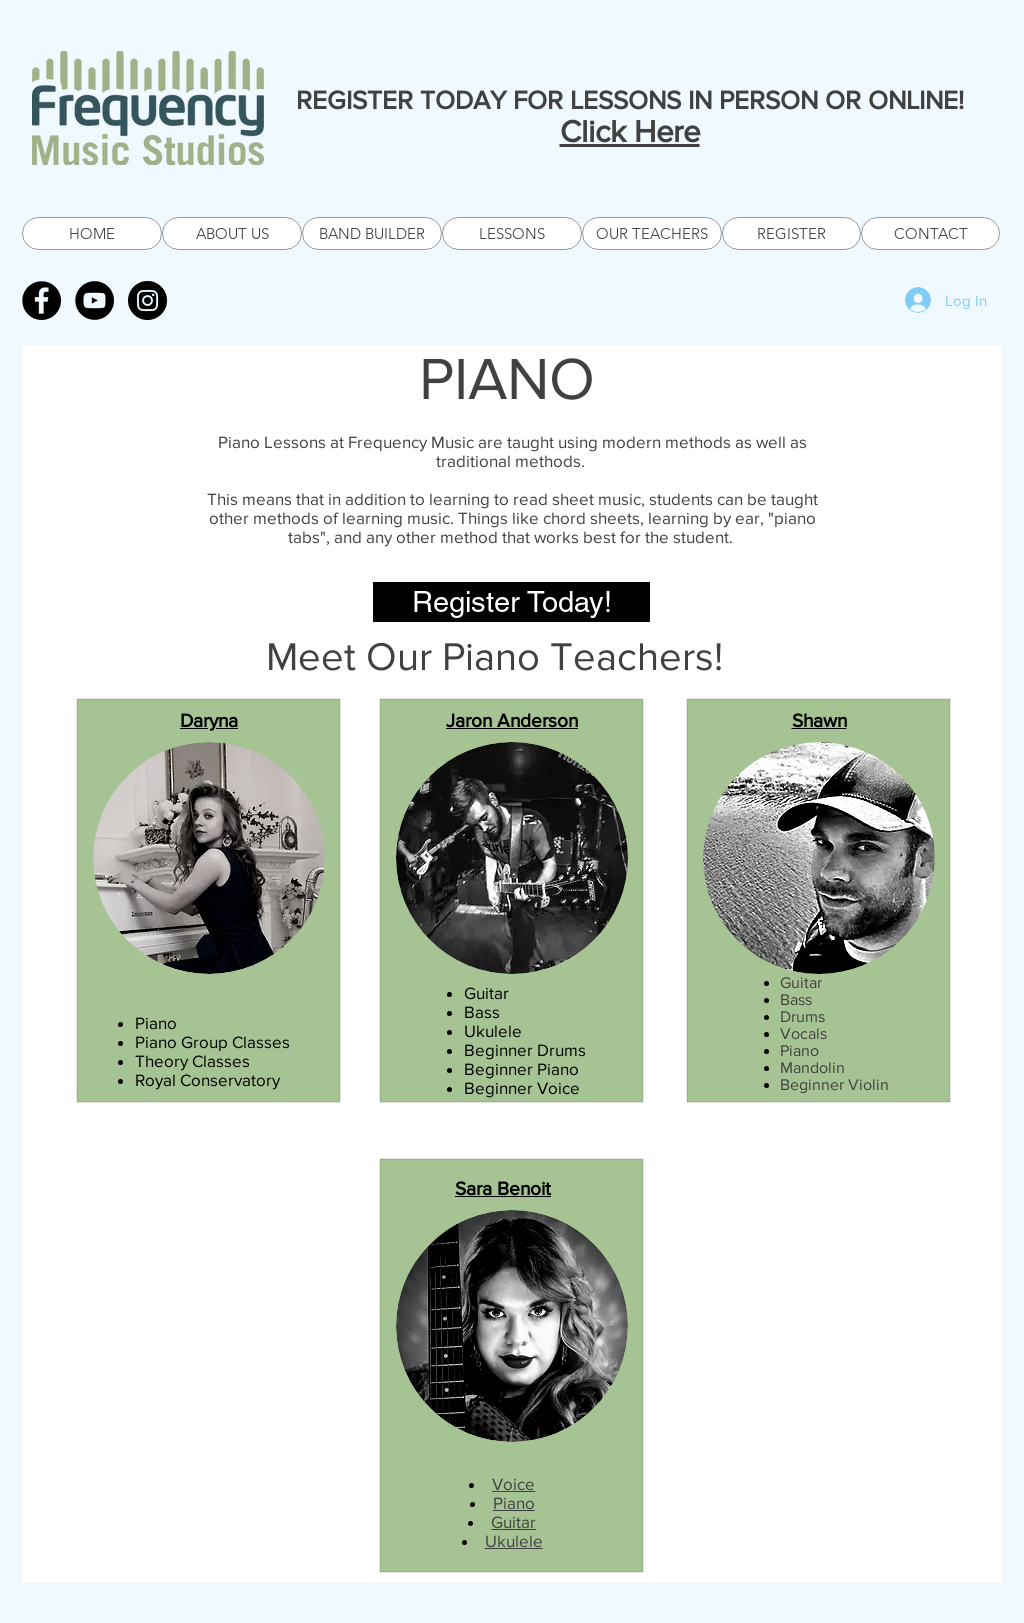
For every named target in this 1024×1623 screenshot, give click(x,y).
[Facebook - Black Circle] (41, 300)
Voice (513, 1483)
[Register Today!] (511, 602)
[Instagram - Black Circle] (147, 300)
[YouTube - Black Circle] (94, 300)
